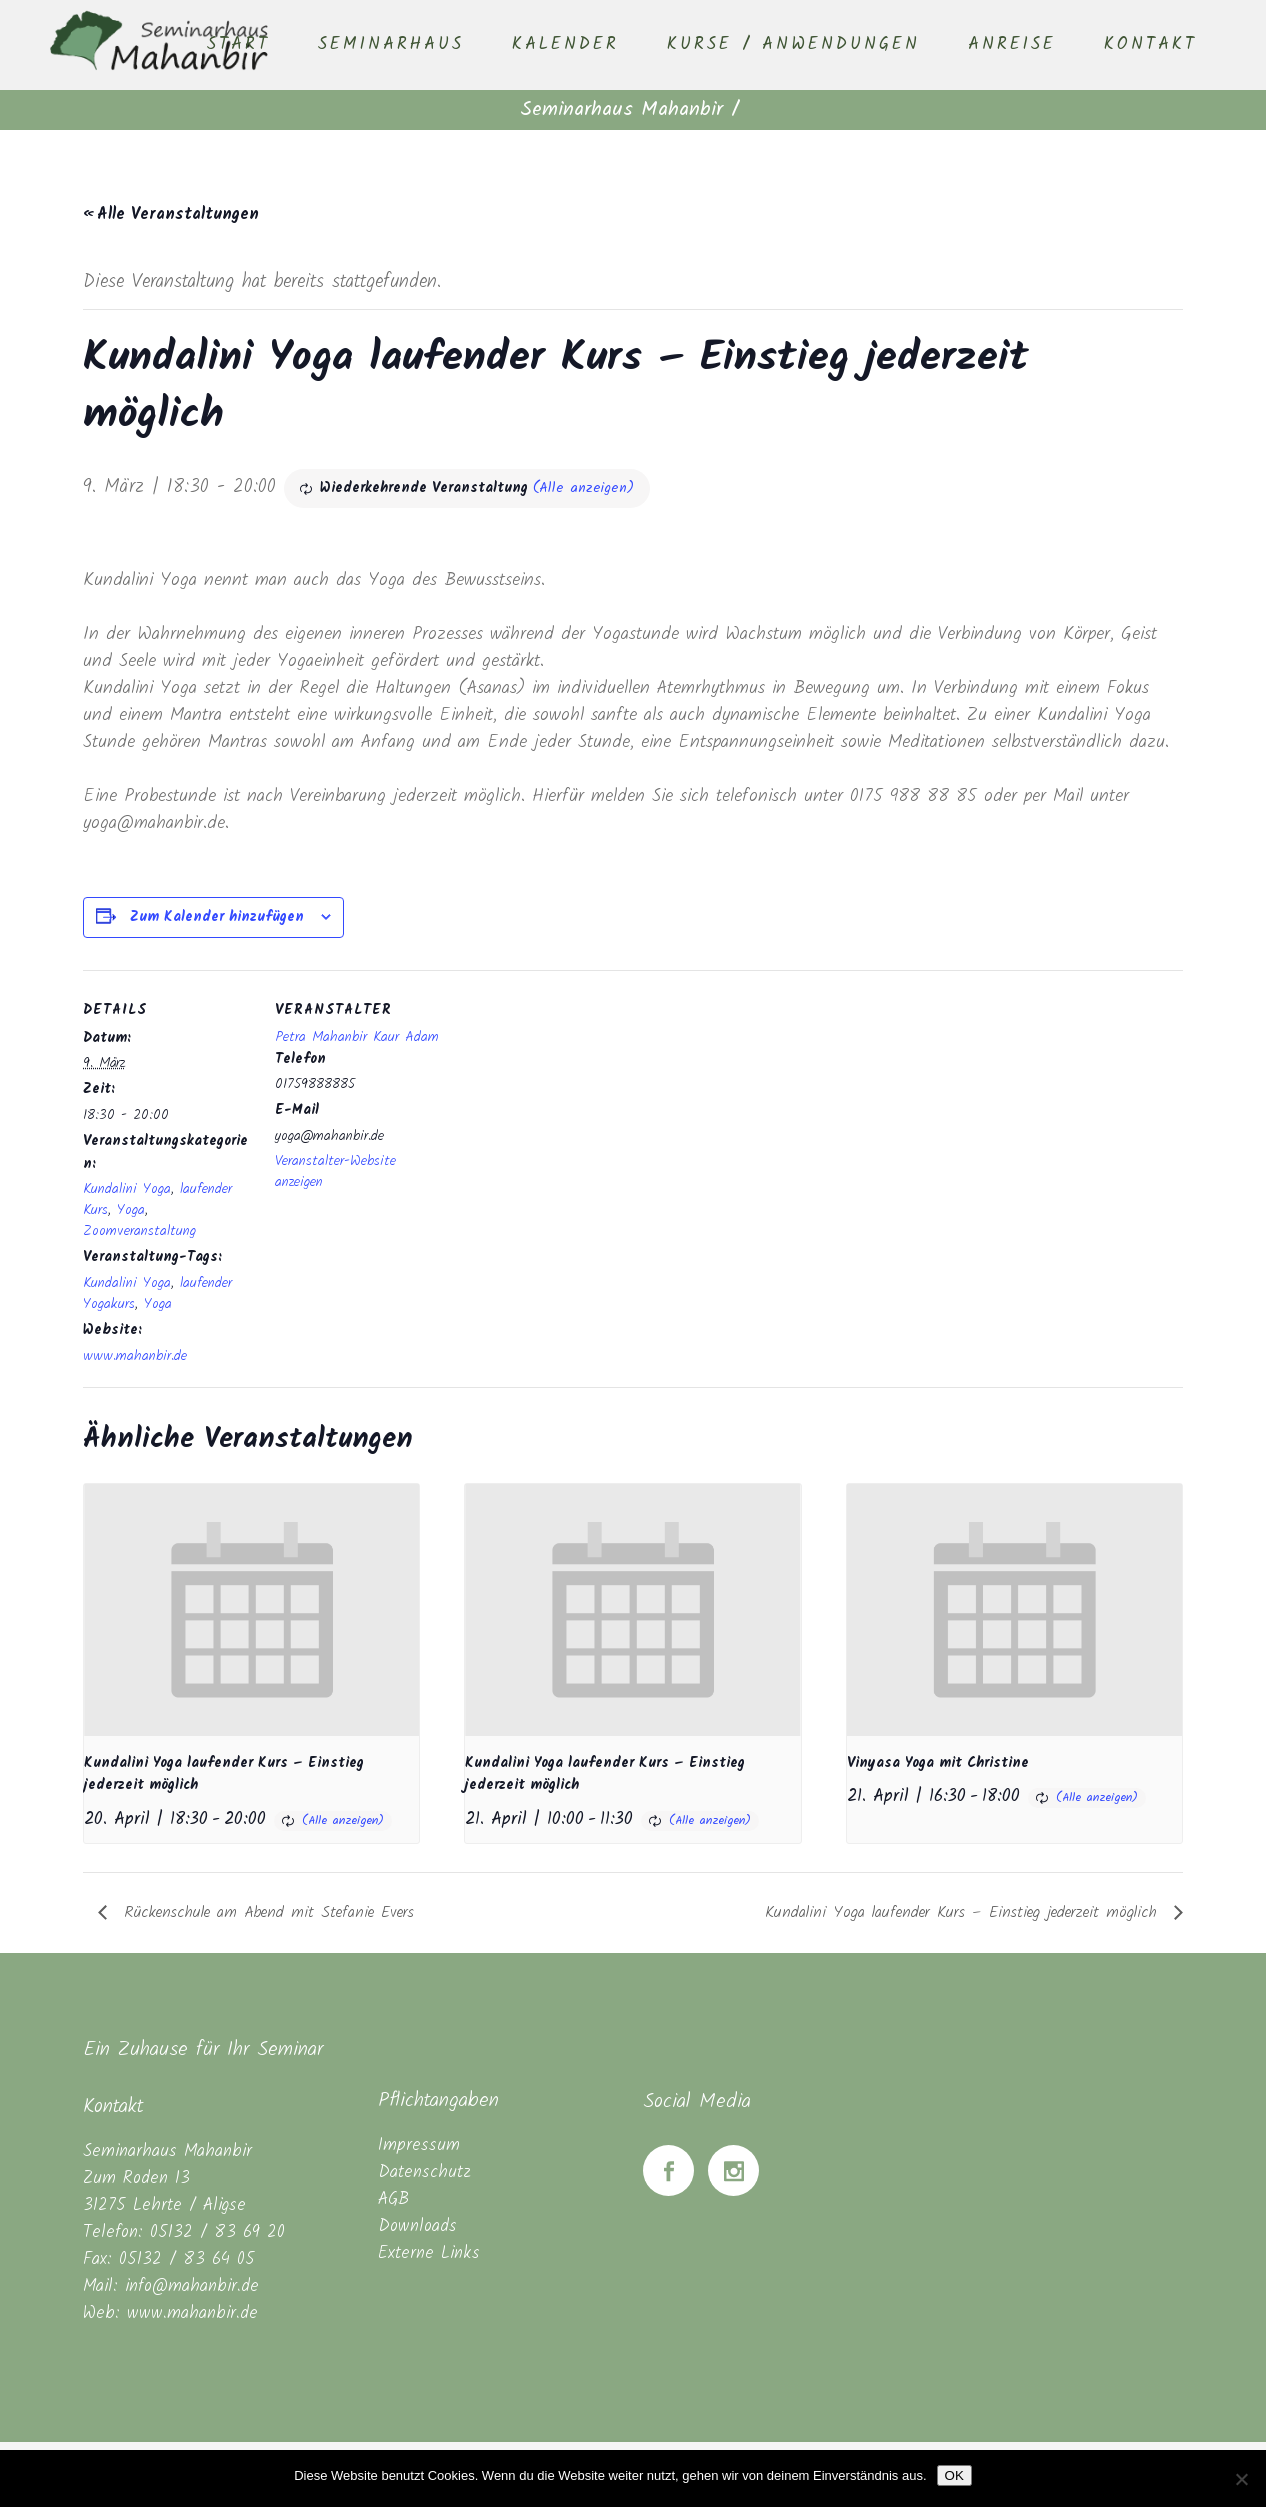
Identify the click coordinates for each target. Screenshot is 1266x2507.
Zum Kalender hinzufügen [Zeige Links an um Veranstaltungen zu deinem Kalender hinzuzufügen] (217, 917)
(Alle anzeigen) (583, 488)
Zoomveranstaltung (139, 1231)
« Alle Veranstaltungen (171, 214)
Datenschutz (424, 2172)
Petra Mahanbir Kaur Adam (357, 1037)
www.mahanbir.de (135, 1356)
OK (954, 2475)
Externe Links (429, 2253)
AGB (393, 2199)
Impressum (419, 2145)
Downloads (417, 2226)
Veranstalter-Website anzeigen (335, 1171)
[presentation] (251, 1609)
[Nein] (1241, 2479)
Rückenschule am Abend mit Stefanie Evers (265, 1912)
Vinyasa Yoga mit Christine (938, 1763)
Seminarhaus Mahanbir (621, 110)
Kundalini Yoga (127, 1189)
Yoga (131, 1210)
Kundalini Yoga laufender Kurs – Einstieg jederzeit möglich (964, 1912)
